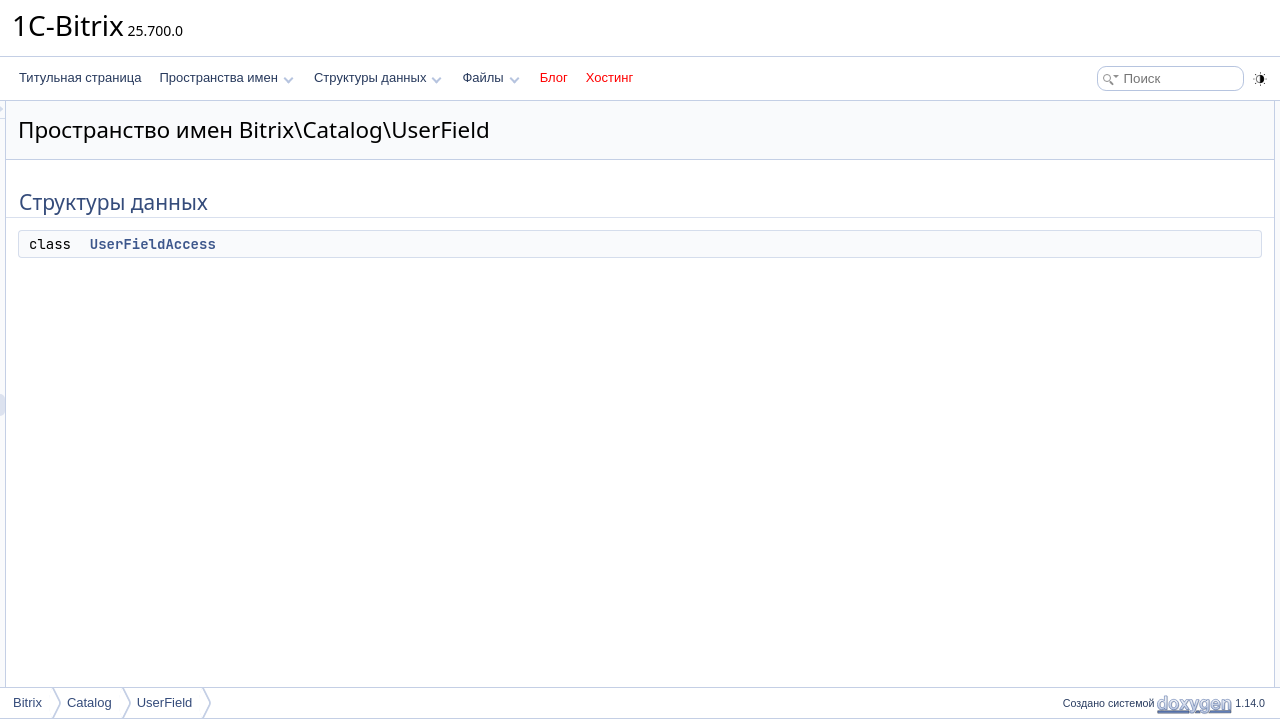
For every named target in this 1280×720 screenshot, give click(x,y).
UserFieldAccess (403, 244)
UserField (165, 702)
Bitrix (27, 702)
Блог (554, 77)
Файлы (490, 77)
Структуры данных (378, 77)
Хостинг (609, 77)
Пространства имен (226, 77)
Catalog (89, 702)
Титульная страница (80, 77)
